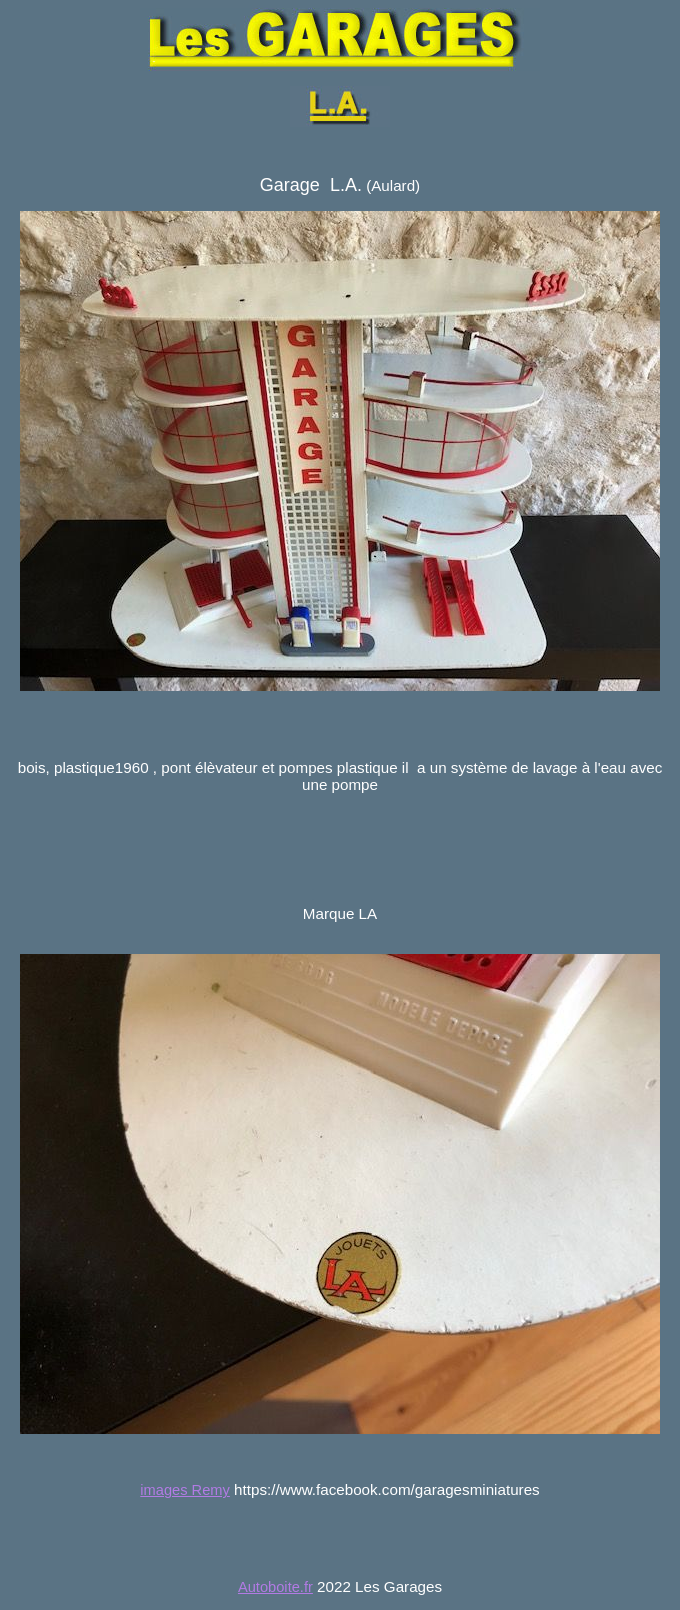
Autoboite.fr (275, 1587)
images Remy (185, 1490)
